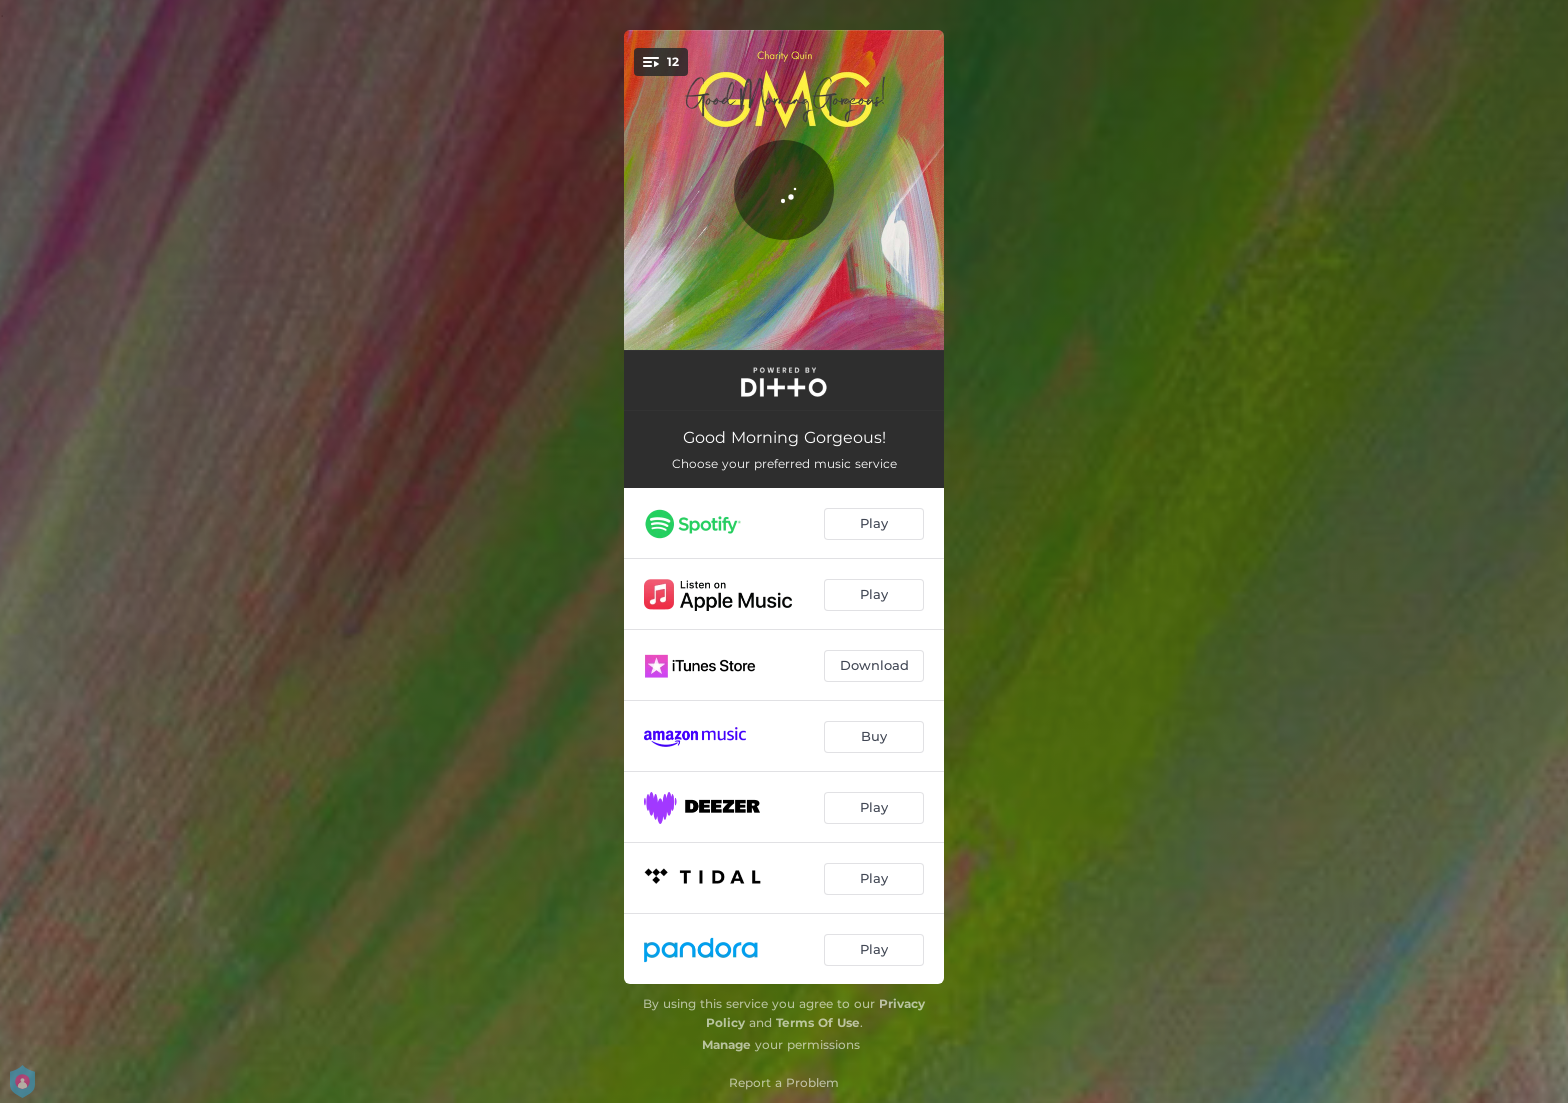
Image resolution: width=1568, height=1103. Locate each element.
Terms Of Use (818, 1022)
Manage (726, 1044)
